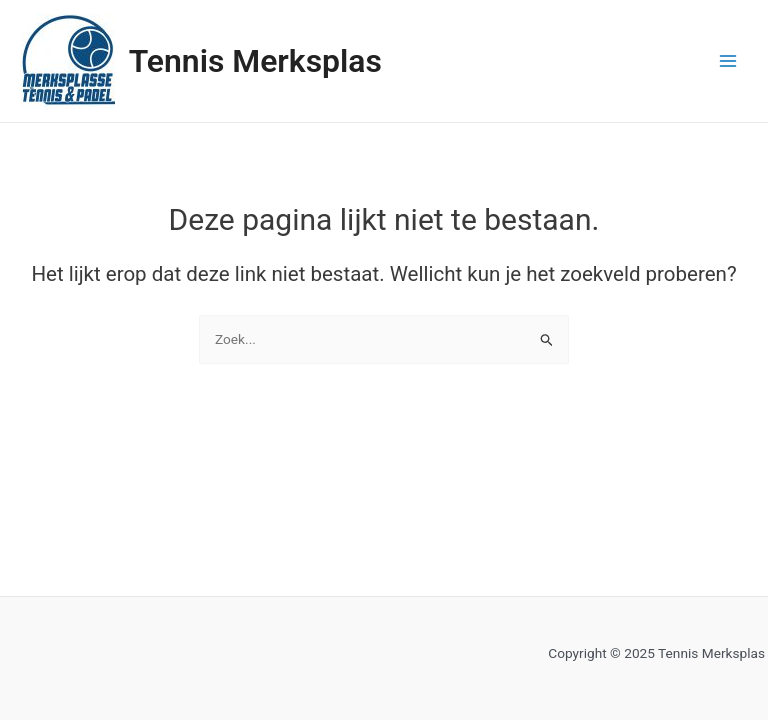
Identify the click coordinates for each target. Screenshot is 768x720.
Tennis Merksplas (255, 61)
